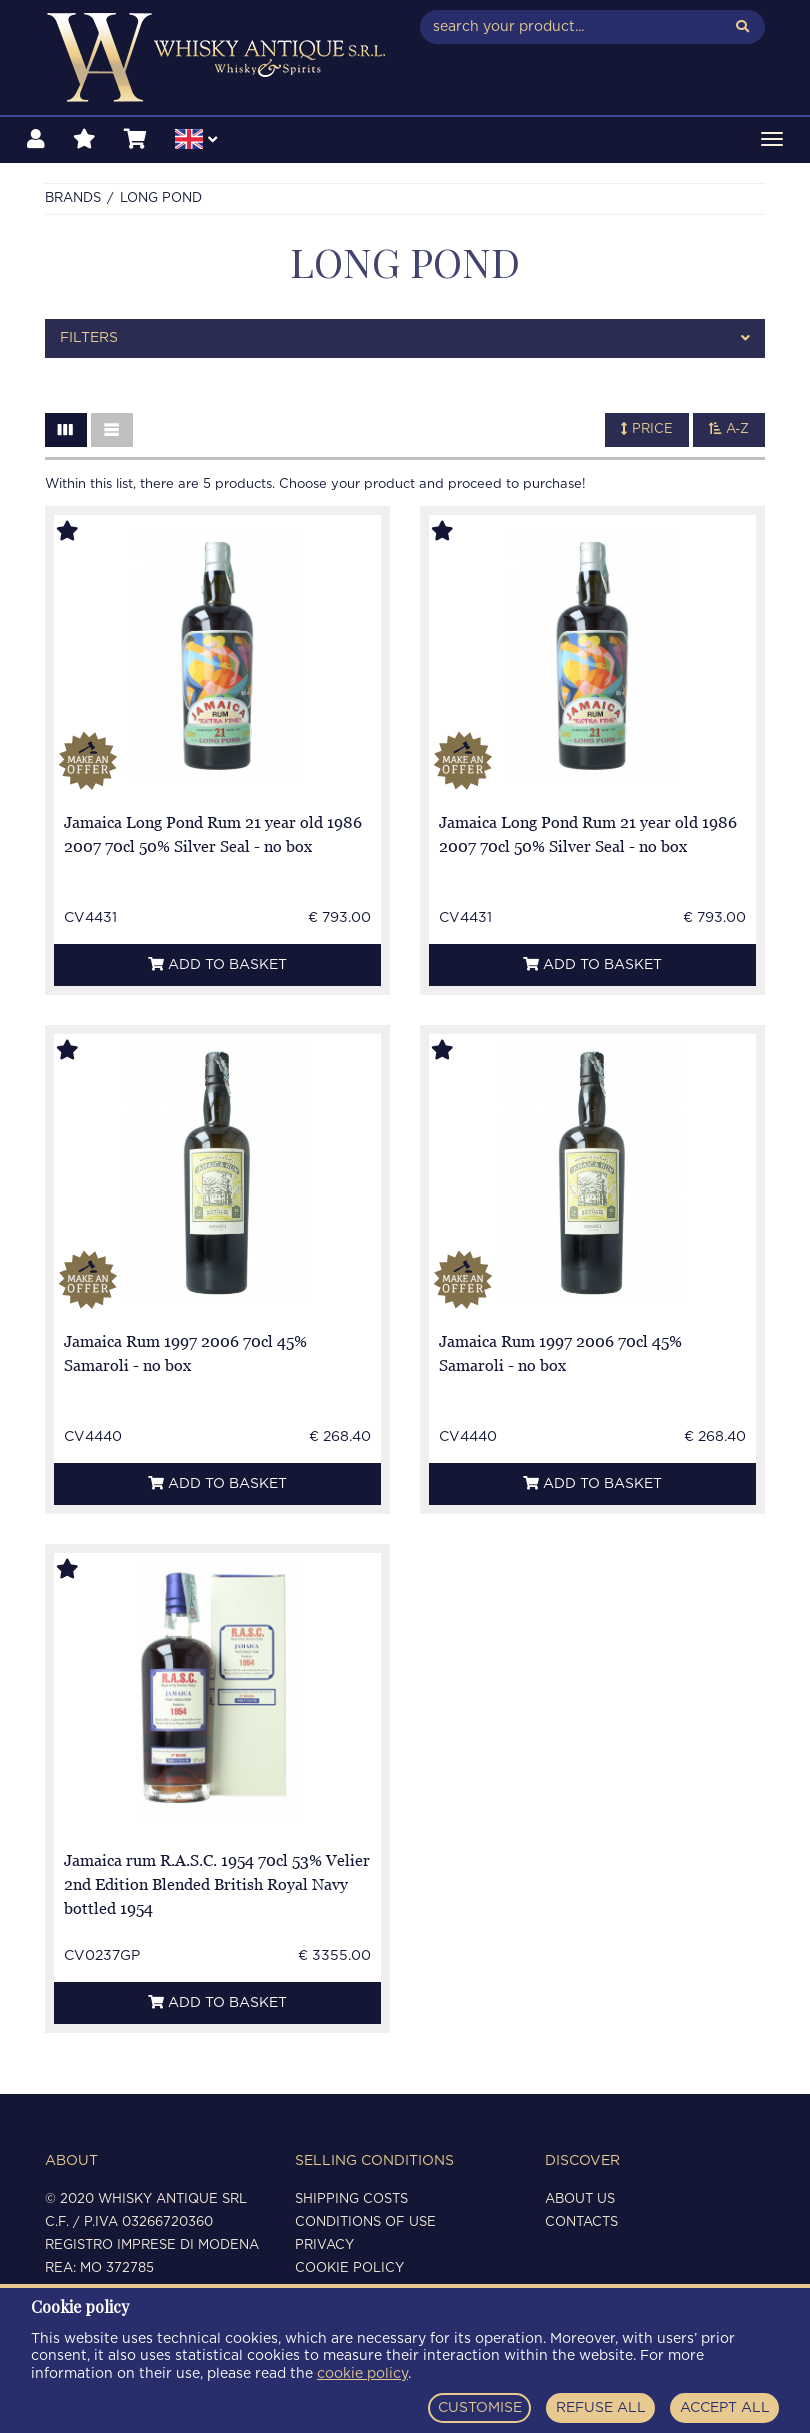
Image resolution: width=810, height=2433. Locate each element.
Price (647, 429)
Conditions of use (365, 2222)
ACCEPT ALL (725, 2408)
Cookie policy (349, 2268)
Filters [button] (405, 338)
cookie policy (362, 2374)
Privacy (324, 2245)
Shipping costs (351, 2199)
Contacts (581, 2222)
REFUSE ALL (601, 2408)
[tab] (405, 338)
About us (580, 2199)
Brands (73, 198)
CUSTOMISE (480, 2408)
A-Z (729, 429)
